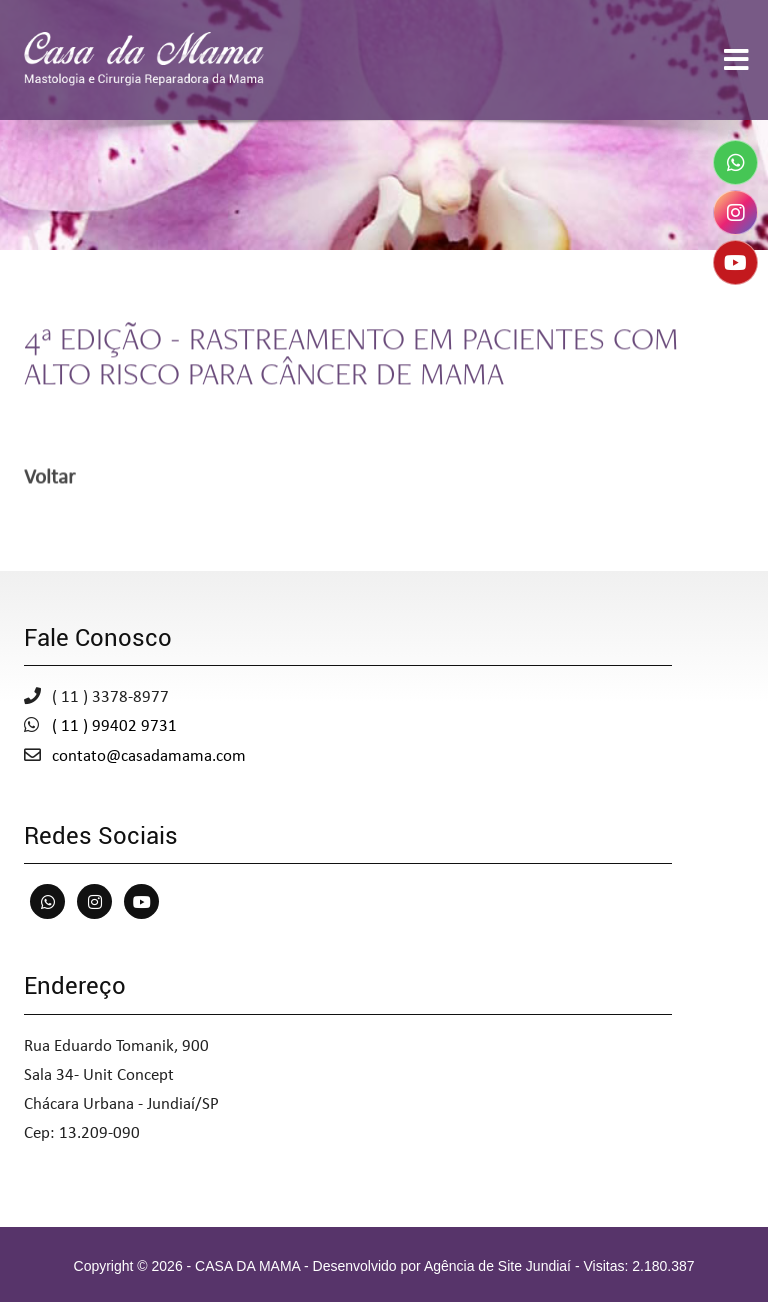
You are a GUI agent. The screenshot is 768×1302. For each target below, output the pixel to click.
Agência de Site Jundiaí (497, 1266)
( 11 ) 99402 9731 (114, 726)
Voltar (49, 479)
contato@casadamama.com (149, 756)
